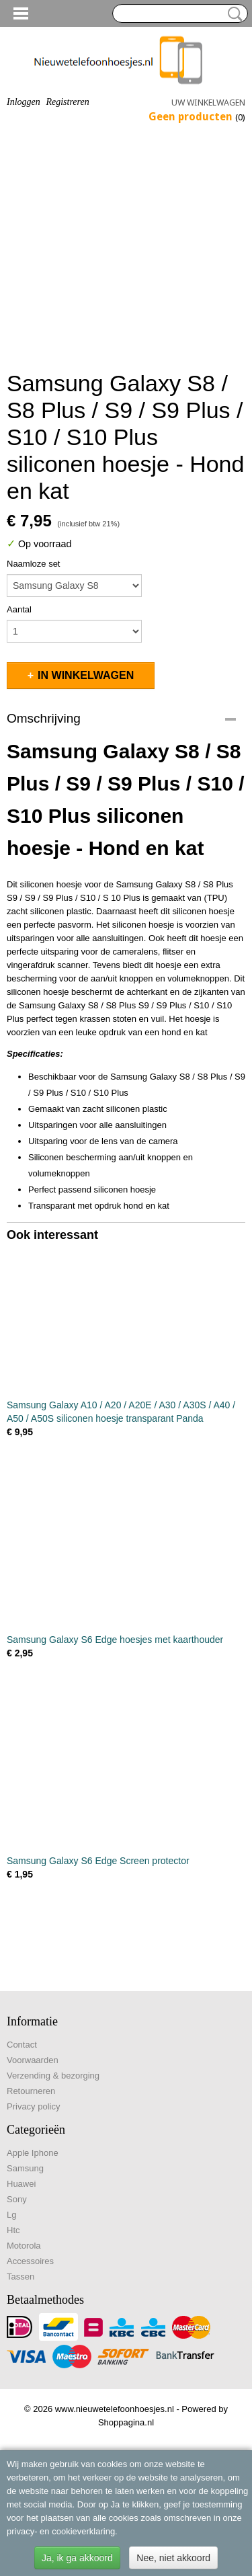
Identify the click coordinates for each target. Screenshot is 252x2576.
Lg (11, 2215)
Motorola (24, 2246)
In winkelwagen (86, 675)
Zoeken (232, 14)
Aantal (19, 609)
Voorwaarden (32, 2060)
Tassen (20, 2276)
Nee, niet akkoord (173, 2557)
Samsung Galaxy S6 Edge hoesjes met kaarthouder (115, 1639)
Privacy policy (33, 2106)
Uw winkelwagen (208, 102)
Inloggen (23, 102)
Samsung (25, 2168)
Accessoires (30, 2261)
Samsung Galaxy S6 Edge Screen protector (98, 1860)
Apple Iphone (32, 2153)
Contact (22, 2045)
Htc (13, 2230)
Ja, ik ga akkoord (77, 2557)
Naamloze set (33, 564)
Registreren (67, 102)
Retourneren (31, 2091)
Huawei (21, 2184)
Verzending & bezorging (53, 2075)
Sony (17, 2199)
